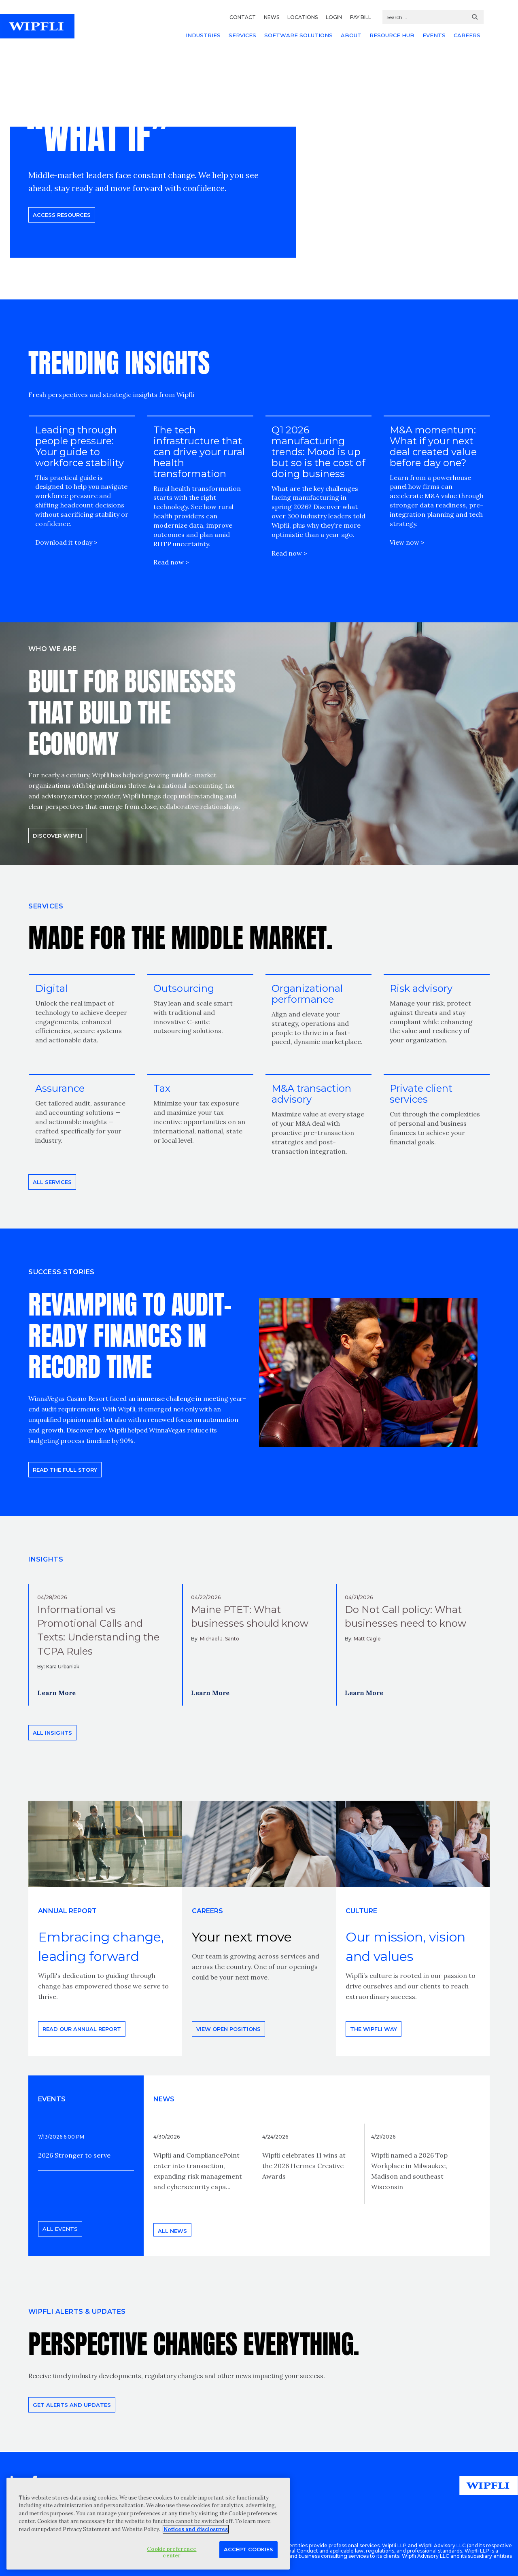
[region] (148, 2524)
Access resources (62, 215)
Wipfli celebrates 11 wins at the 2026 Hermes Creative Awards (304, 2165)
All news (172, 2231)
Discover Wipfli (58, 835)
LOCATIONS (302, 17)
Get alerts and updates (72, 2405)
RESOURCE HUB (391, 35)
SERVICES (242, 35)
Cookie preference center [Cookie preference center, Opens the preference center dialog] (171, 2552)
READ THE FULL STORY (65, 1469)
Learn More (56, 1693)
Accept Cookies (248, 2549)
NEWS (271, 17)
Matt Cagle (367, 1639)
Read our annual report (81, 2029)
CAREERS (467, 35)
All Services (52, 1182)
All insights (52, 1732)
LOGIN (334, 17)
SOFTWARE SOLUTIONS (298, 35)
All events (60, 2229)
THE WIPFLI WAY (373, 2029)
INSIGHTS (45, 1559)
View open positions (228, 2029)
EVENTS (434, 35)
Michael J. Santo (219, 1639)
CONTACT (242, 17)
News (163, 2099)
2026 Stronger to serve (74, 2155)
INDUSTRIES (203, 35)
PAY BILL (360, 17)
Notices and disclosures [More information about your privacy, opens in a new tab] (195, 2529)
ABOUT (351, 35)
